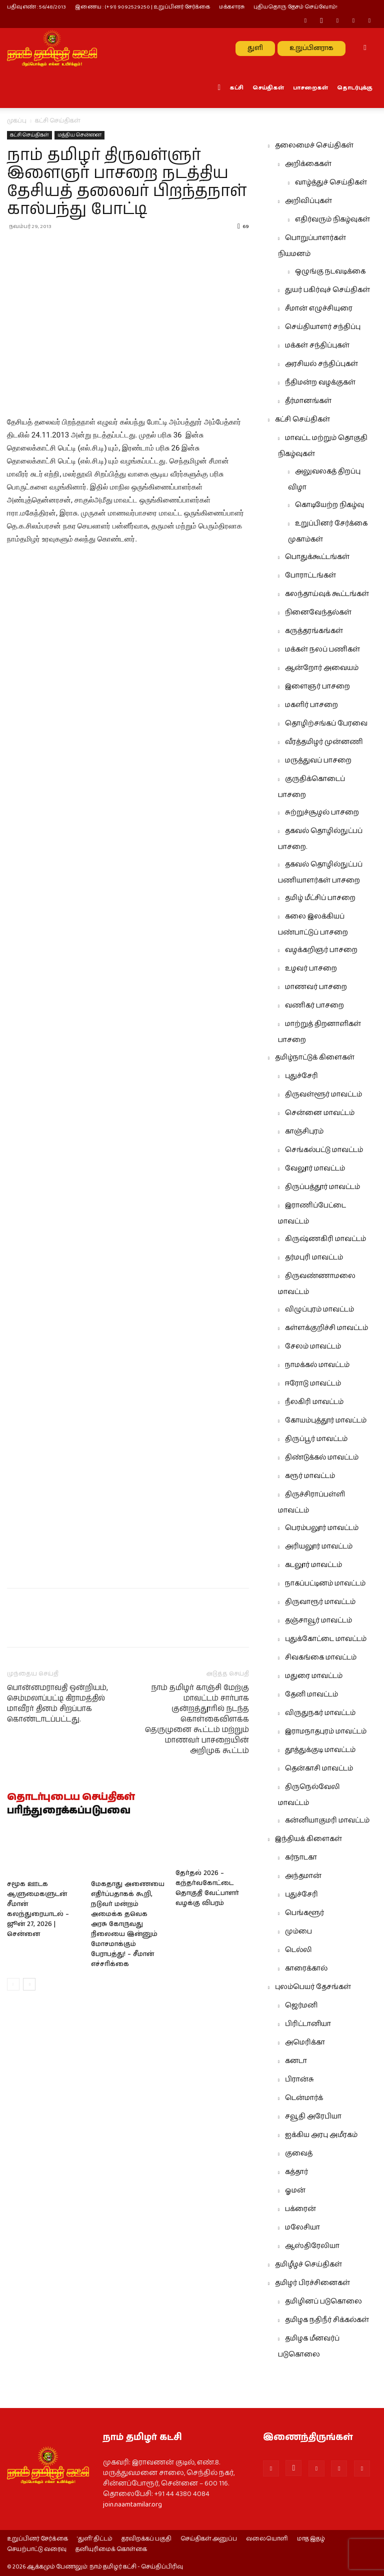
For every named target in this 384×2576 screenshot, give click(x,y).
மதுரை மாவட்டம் (313, 1676)
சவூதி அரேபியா (313, 2116)
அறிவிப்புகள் (308, 201)
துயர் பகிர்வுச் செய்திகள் (327, 290)
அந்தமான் (303, 1876)
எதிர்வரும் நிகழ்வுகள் (332, 219)
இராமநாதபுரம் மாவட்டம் (325, 1731)
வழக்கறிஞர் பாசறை (321, 950)
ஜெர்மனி (301, 2005)
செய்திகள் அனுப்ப (208, 2539)
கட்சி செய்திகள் (29, 135)
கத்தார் (296, 2172)
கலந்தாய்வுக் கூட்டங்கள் (327, 594)
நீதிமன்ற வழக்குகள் (320, 382)
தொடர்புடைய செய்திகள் (71, 1797)
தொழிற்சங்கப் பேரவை (326, 723)
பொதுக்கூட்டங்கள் (317, 557)
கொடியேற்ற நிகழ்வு (329, 505)
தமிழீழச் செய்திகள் (308, 2264)
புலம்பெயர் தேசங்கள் (313, 1987)
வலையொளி (267, 2539)
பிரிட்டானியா (308, 2024)
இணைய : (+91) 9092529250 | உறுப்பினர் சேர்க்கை (142, 6)
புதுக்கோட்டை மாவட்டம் (325, 1639)
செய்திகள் (268, 88)
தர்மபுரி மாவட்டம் (314, 1257)
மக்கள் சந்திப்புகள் (317, 345)
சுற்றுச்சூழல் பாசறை (322, 812)
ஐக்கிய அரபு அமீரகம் (321, 2135)
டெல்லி (298, 1950)
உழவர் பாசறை (311, 968)
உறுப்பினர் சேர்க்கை (37, 2539)
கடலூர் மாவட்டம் (313, 1565)
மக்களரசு (231, 6)
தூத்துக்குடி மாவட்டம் (320, 1750)
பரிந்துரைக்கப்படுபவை (68, 1811)
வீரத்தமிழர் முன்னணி (324, 742)
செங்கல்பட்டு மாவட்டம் (324, 1150)
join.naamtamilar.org (132, 2504)
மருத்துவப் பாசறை (318, 760)
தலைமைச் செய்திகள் (314, 145)
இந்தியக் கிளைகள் (308, 1839)
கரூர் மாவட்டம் (310, 1476)
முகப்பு (16, 121)
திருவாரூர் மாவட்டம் (320, 1602)
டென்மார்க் (304, 2098)
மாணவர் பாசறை (316, 987)
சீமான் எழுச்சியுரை (318, 308)
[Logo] (52, 48)
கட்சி (237, 88)
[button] (365, 48)
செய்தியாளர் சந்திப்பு (322, 327)
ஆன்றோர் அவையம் (321, 668)
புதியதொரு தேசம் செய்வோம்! (296, 6)
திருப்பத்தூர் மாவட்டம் (322, 1187)
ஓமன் (295, 2190)
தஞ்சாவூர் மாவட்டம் (318, 1620)
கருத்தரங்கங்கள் (314, 631)
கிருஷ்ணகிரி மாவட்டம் (325, 1239)
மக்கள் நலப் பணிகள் (322, 649)
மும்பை (298, 1931)
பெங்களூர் (304, 1913)
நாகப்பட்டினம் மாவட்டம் (325, 1583)
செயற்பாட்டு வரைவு (36, 2549)
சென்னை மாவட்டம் (319, 1113)
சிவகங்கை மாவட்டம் (320, 1657)
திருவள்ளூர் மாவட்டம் (323, 1094)
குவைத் (298, 2153)
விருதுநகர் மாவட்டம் (320, 1713)
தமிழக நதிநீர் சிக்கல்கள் (327, 2320)
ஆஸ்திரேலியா (312, 2246)
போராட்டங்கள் (310, 575)
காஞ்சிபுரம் (304, 1131)
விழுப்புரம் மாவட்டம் (319, 1309)
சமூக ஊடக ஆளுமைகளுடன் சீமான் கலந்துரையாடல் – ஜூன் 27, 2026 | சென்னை (38, 1909)
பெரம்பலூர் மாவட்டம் (321, 1528)
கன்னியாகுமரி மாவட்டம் (327, 1820)
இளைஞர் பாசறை (317, 686)
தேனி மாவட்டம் (311, 1694)
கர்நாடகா (301, 1857)
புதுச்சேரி (301, 1076)
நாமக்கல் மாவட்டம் (317, 1365)
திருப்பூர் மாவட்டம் (316, 1439)
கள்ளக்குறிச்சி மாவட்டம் (326, 1328)
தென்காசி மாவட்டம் (319, 1768)
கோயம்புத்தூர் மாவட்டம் (325, 1420)
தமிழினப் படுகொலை (323, 2301)
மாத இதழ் (311, 2539)
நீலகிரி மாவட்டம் (314, 1402)
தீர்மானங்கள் (308, 401)
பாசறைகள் (310, 88)
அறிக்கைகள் (308, 164)
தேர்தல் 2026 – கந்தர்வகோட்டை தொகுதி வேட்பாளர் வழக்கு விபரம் (207, 1888)
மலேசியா (302, 2227)
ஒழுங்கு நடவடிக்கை (330, 271)
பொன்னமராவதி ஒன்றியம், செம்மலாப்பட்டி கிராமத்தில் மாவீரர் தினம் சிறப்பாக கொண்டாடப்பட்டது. (57, 1703)
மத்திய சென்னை (80, 135)
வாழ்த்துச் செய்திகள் (331, 182)
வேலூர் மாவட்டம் (315, 1168)
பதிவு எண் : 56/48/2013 (36, 6)
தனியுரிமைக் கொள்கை (111, 2549)
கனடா (296, 2061)
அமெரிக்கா (305, 2042)
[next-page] (29, 1984)
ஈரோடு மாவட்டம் (313, 1383)
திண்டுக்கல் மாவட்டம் (321, 1457)
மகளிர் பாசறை (311, 705)
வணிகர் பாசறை (314, 1005)
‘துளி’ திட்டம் (94, 2539)
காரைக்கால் (306, 1968)
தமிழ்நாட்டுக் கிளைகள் (314, 1057)
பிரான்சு (299, 2079)
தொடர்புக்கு (354, 88)
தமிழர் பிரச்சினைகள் (312, 2283)
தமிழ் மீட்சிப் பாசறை (320, 898)
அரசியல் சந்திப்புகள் (321, 364)
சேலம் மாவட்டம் (313, 1346)
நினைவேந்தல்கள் (318, 612)
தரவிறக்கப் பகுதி (147, 2539)
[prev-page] (13, 1984)
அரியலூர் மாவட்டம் (318, 1546)
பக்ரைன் (300, 2209)
